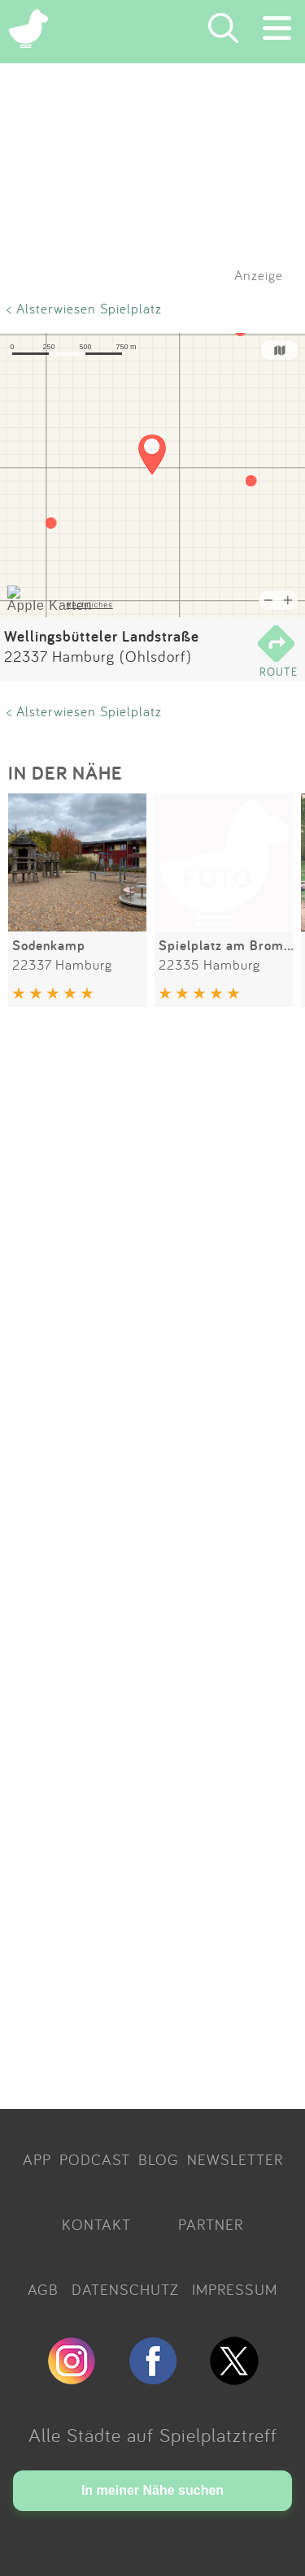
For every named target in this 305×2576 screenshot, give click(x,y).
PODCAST (94, 2159)
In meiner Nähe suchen (152, 2490)
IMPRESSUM (234, 2289)
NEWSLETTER (235, 2159)
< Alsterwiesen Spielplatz (84, 308)
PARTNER (210, 2224)
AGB (43, 2289)
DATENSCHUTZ (125, 2289)
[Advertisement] (152, 1561)
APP (37, 2159)
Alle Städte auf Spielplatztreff (152, 2435)
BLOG (158, 2159)
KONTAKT (96, 2224)
